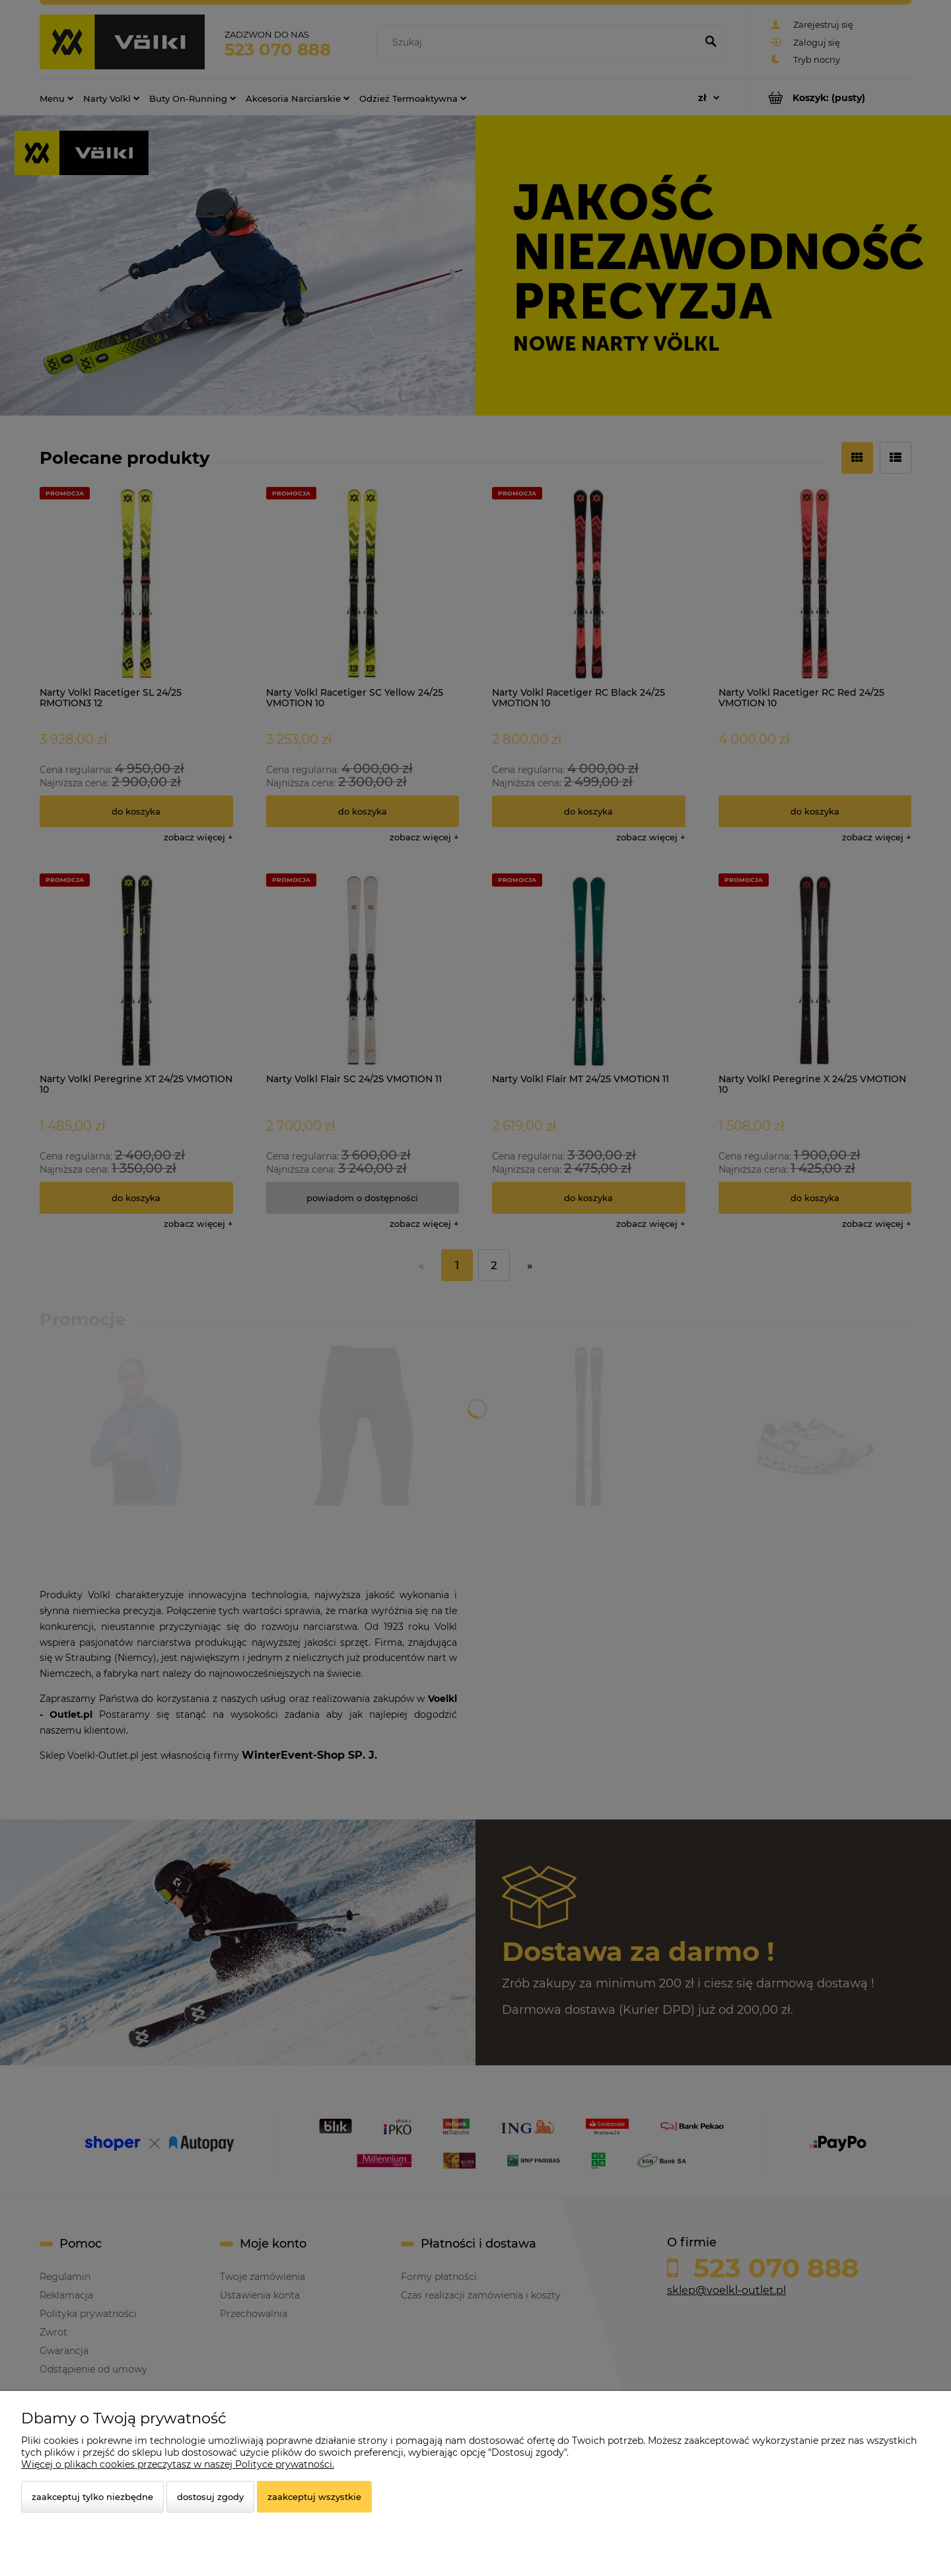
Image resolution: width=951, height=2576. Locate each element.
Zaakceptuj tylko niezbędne (92, 2496)
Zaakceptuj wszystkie (314, 2496)
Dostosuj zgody (210, 2496)
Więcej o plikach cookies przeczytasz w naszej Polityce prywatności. (177, 2464)
